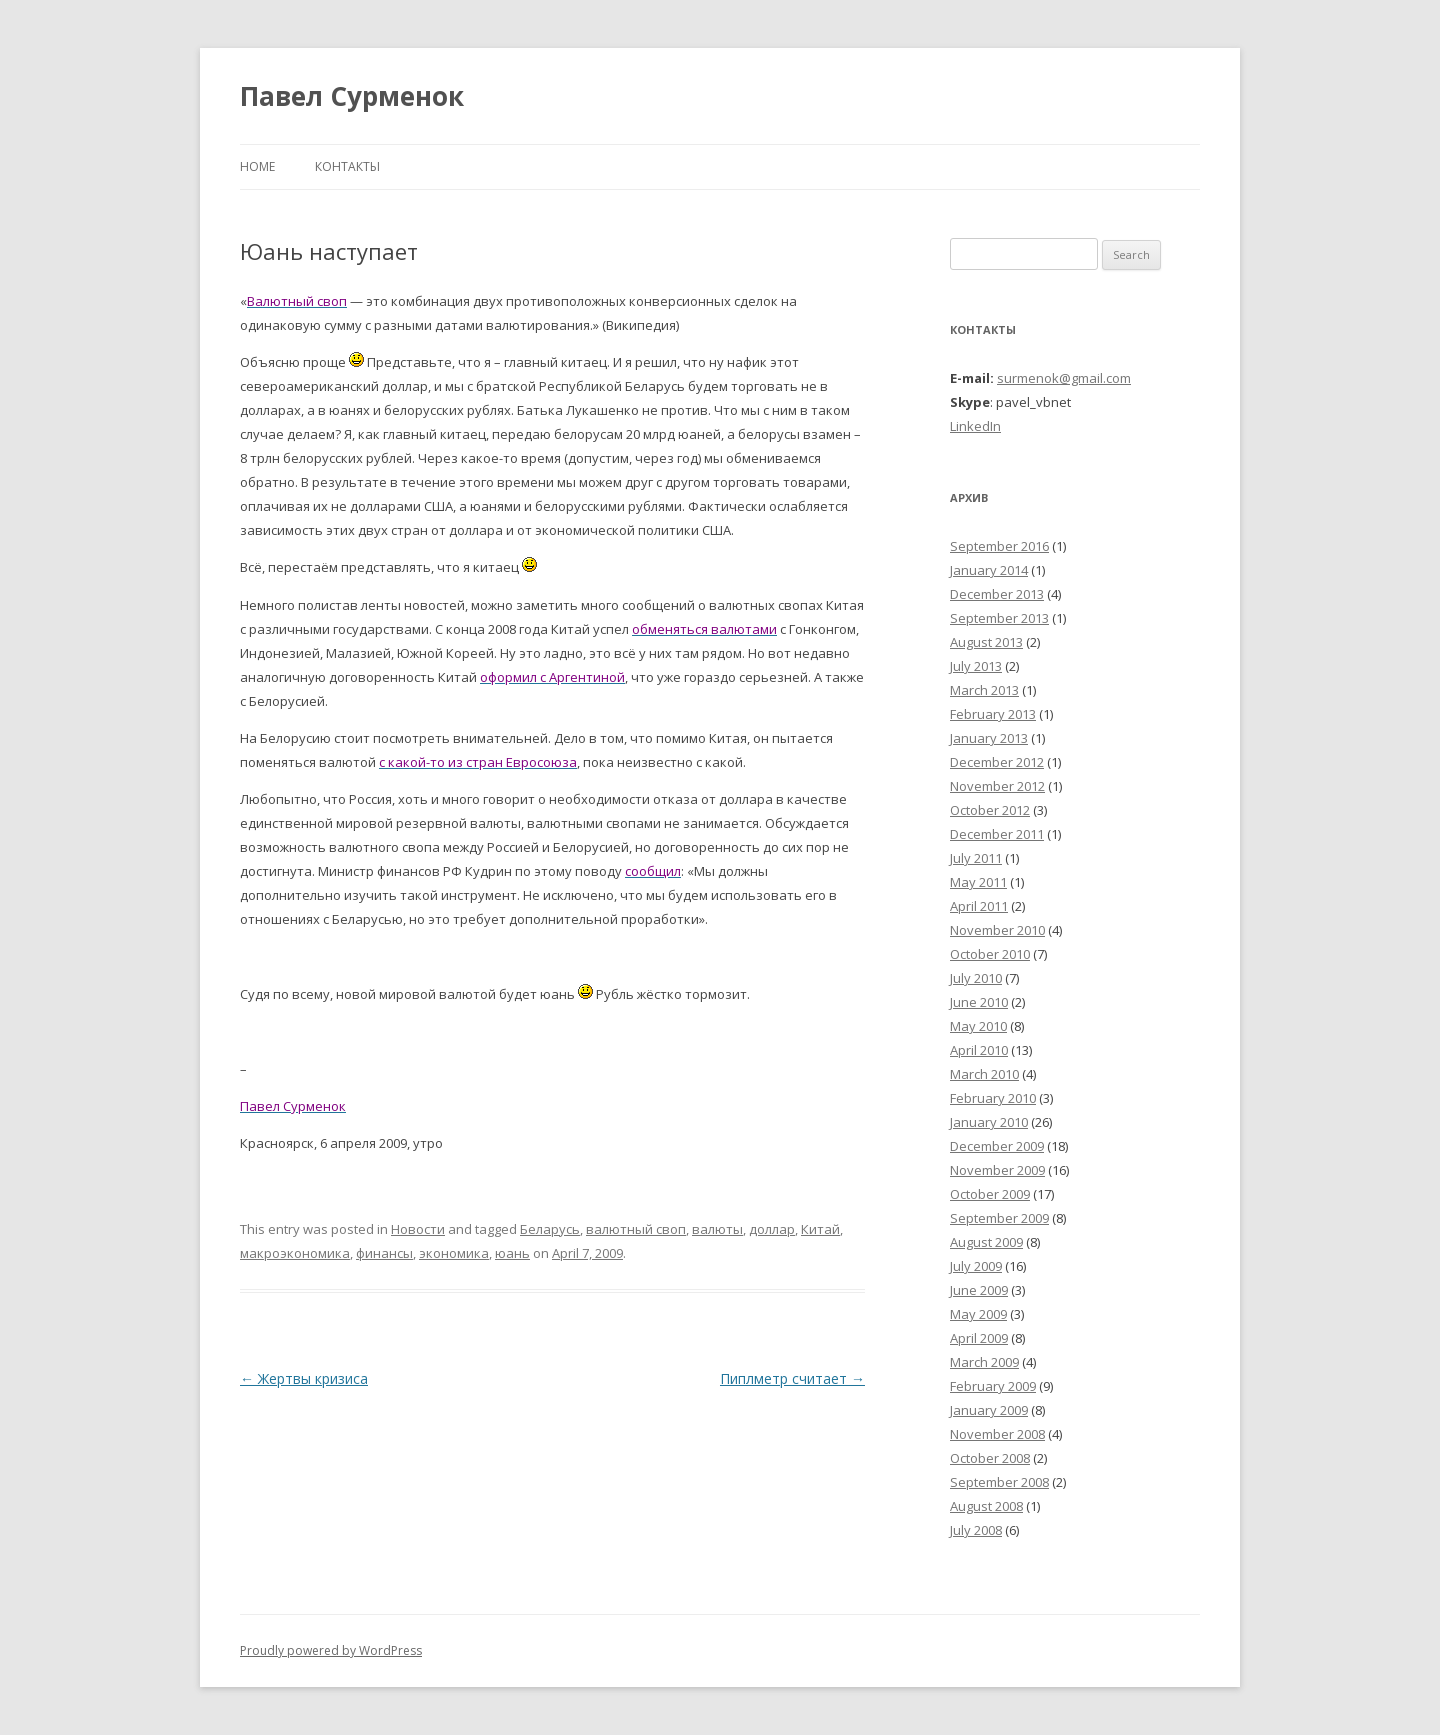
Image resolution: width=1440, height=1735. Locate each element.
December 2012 (997, 762)
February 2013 (993, 714)
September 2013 (999, 618)
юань (512, 1253)
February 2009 (993, 1386)
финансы (384, 1253)
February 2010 (993, 1098)
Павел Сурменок (352, 96)
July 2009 (976, 1266)
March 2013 (984, 690)
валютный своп (636, 1229)
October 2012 (990, 810)
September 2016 (999, 546)
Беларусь (550, 1229)
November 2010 (997, 930)
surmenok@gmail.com (1064, 378)
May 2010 (978, 1026)
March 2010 (984, 1074)
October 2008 (990, 1458)
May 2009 (978, 1314)
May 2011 (978, 882)
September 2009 (999, 1218)
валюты (717, 1229)
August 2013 (986, 642)
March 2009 (984, 1362)
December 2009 (997, 1146)
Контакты (347, 166)
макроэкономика (295, 1253)
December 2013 (997, 594)
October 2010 (990, 954)
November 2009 (997, 1170)
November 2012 (997, 786)
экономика (454, 1253)
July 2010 (976, 978)
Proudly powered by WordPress (331, 1650)
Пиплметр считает (792, 1378)
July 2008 (976, 1530)
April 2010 (979, 1050)
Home (257, 166)
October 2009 (990, 1194)
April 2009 (979, 1338)
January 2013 (989, 738)
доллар (772, 1229)
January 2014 (989, 570)
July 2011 (976, 858)
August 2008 (986, 1506)
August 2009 (986, 1242)
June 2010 (979, 1002)
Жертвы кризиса (304, 1378)
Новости (418, 1229)
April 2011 (979, 906)
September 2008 (999, 1482)
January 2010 (989, 1122)
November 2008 (997, 1434)
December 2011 (997, 834)
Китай (820, 1229)
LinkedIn (975, 426)
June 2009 (979, 1290)
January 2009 (989, 1410)
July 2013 (976, 666)
